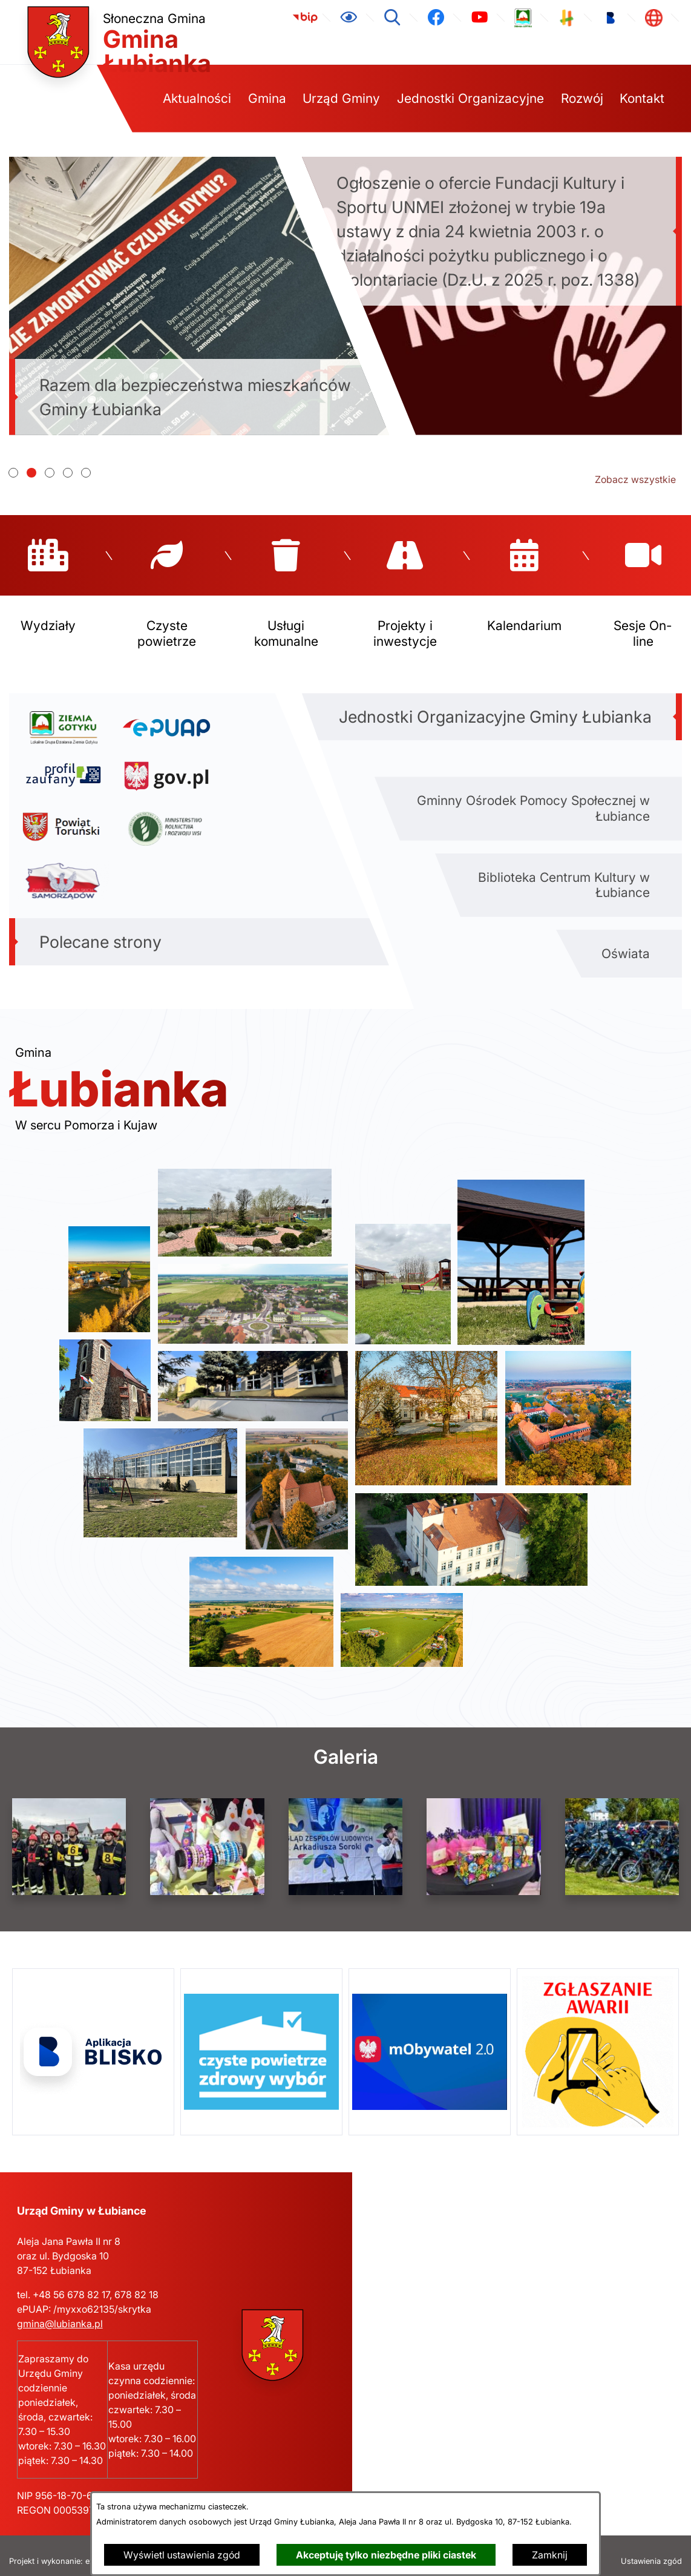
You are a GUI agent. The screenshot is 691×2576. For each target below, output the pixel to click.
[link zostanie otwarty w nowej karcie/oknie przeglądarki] (305, 17)
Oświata (625, 942)
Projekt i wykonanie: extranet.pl (66, 2549)
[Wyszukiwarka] (392, 17)
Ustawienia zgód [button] (651, 2549)
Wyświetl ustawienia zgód (181, 2555)
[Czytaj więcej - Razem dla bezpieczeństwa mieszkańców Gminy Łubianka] (199, 296)
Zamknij (550, 2555)
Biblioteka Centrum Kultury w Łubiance (564, 873)
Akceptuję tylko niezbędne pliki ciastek (386, 2555)
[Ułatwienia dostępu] (348, 17)
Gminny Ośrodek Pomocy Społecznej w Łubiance (533, 797)
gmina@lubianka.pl (60, 2312)
